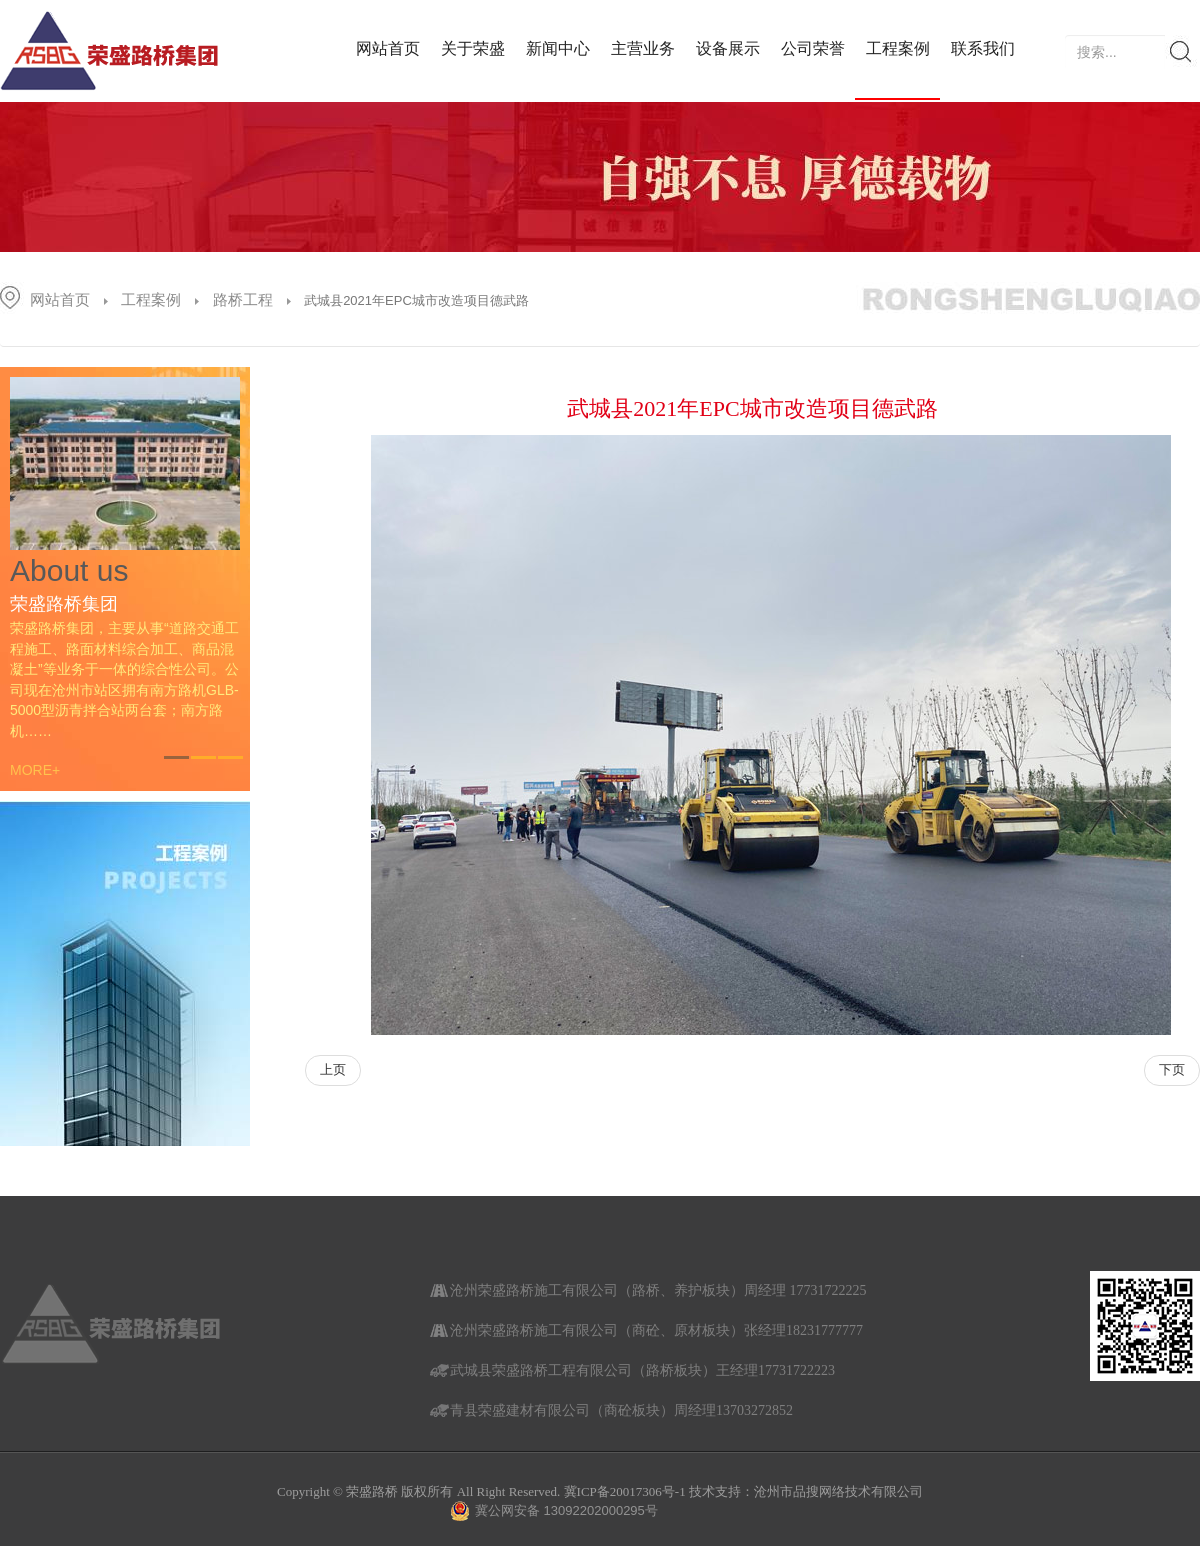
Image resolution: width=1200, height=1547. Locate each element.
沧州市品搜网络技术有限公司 (838, 1491)
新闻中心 (558, 48)
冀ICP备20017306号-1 (625, 1491)
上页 (333, 1069)
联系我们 (983, 48)
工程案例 (898, 48)
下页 (1172, 1069)
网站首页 (388, 48)
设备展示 (728, 48)
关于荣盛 (473, 48)
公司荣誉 (813, 48)
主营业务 (643, 48)
